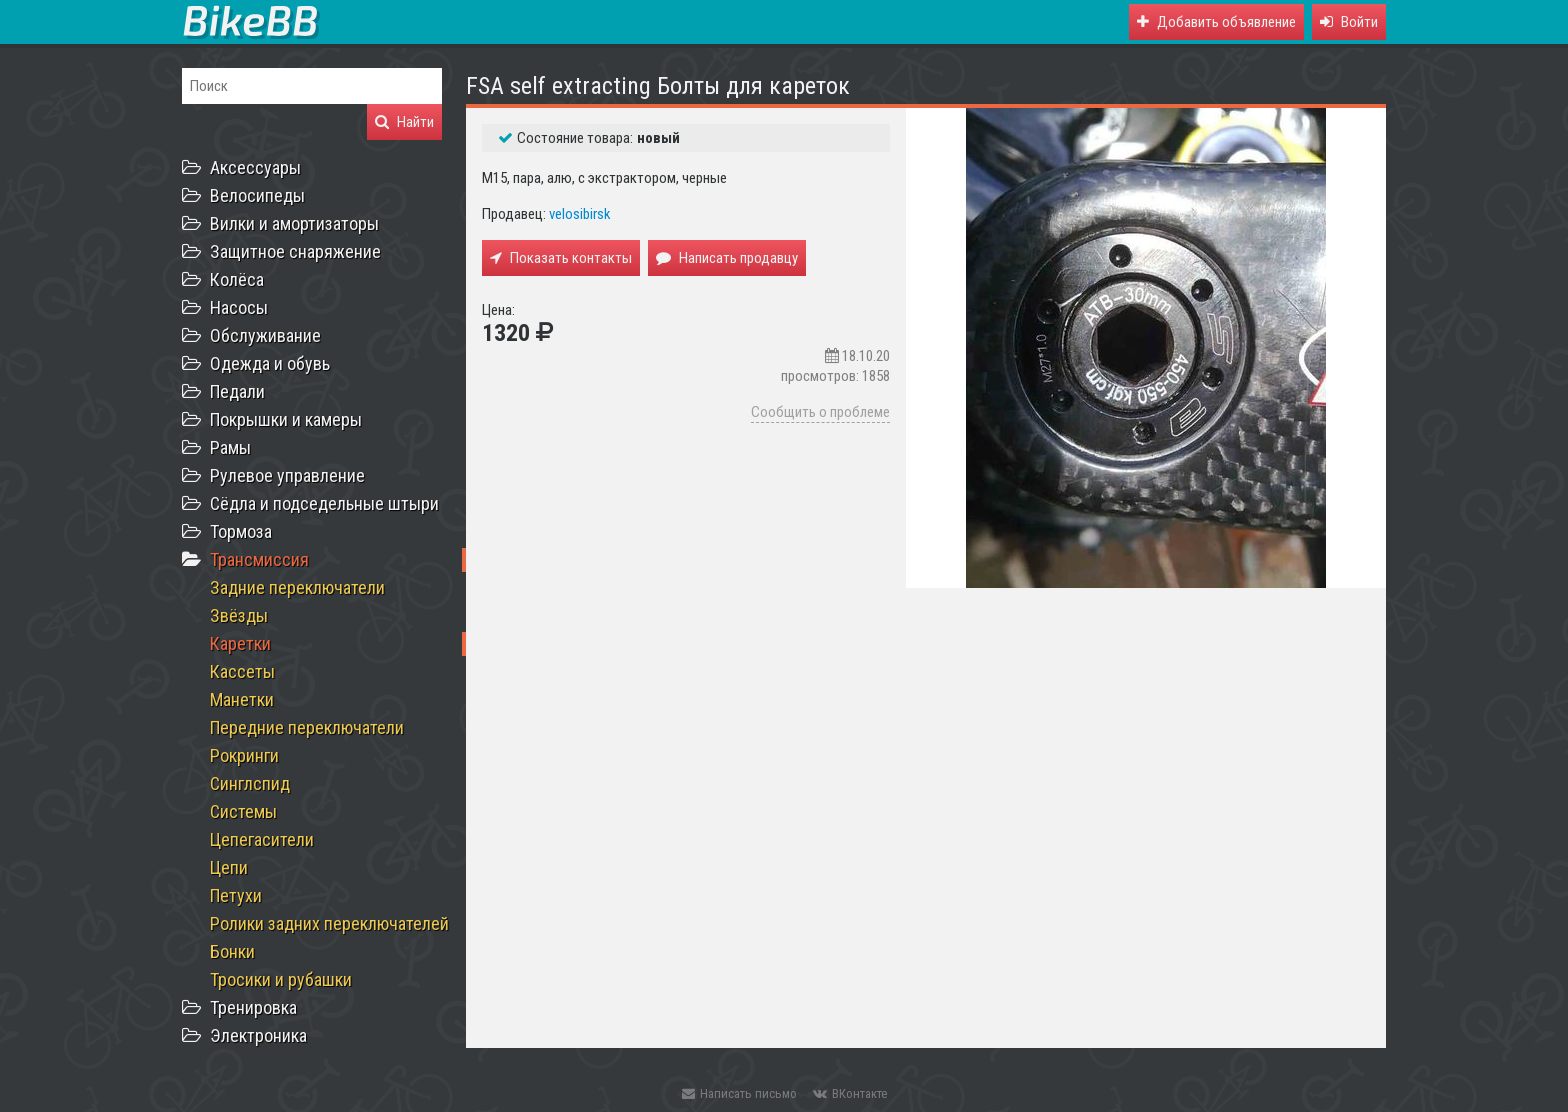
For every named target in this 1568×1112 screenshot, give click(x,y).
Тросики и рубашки (281, 979)
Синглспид (250, 783)
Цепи (229, 867)
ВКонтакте (850, 1093)
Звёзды (239, 615)
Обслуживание (265, 335)
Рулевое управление (287, 475)
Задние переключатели (297, 587)
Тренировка (253, 1007)
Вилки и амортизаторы (294, 223)
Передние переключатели (307, 727)
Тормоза (241, 531)
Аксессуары (255, 167)
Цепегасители (262, 839)
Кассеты (242, 671)
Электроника (258, 1035)
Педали (237, 391)
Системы (243, 811)
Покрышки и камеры (286, 419)
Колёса (237, 279)
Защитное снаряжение (295, 251)
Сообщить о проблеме (820, 412)
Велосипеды (257, 195)
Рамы (230, 447)
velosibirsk (580, 214)
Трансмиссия (259, 559)
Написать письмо (739, 1093)
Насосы (239, 307)
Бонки (232, 951)
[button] (1349, 22)
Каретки (240, 643)
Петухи (236, 895)
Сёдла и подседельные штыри (324, 503)
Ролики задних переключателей (329, 923)
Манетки (242, 699)
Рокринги (244, 755)
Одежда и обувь (270, 363)
